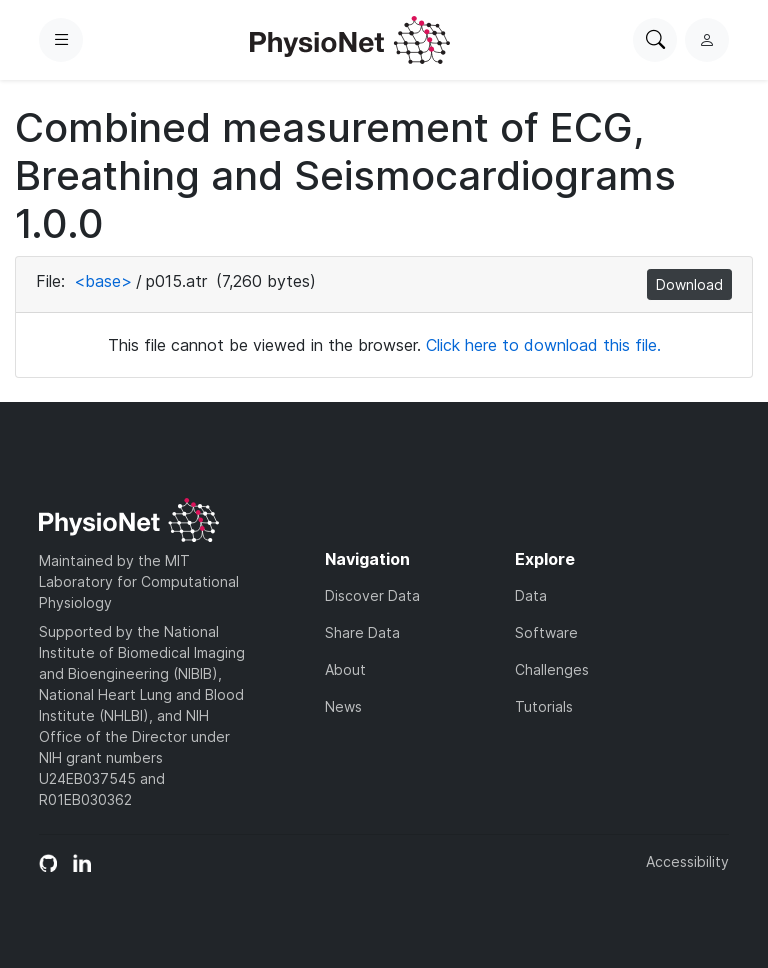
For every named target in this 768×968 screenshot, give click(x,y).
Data (531, 595)
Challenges (552, 669)
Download (689, 284)
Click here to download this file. (543, 345)
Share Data (362, 632)
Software (546, 632)
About (345, 669)
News (343, 706)
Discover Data (372, 595)
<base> (103, 281)
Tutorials (544, 706)
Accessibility (687, 861)
